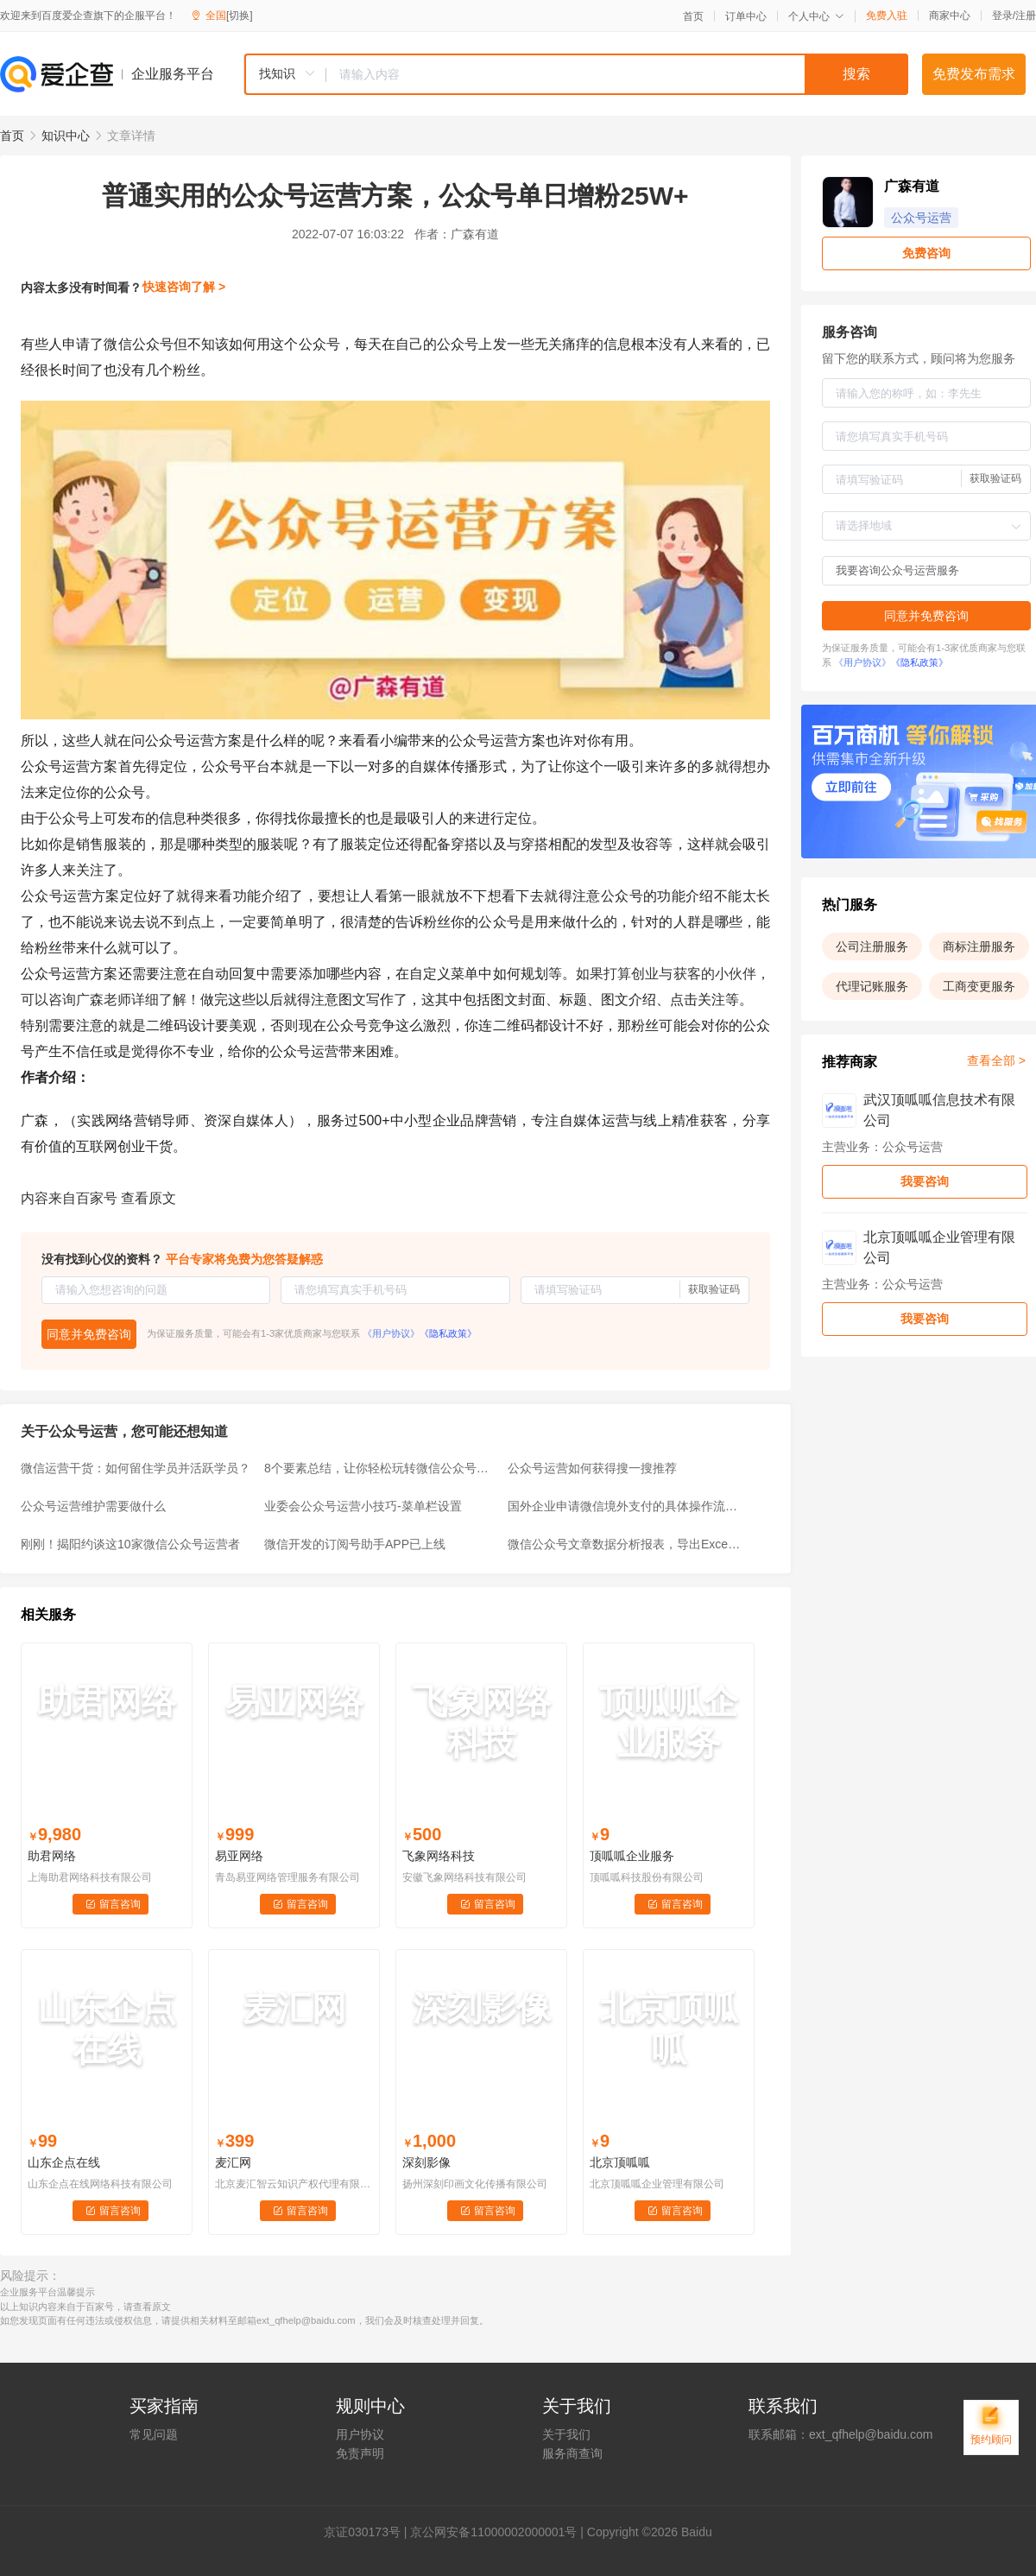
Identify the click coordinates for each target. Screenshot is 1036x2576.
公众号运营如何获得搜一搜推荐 (592, 1468)
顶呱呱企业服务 (632, 1856)
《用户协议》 (391, 1333)
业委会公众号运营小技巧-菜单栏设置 (363, 1506)
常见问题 (154, 2434)
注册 (1025, 15)
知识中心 (65, 136)
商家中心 (949, 15)
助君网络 (52, 1856)
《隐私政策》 (448, 1333)
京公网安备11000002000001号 (493, 2532)
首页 (693, 16)
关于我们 (566, 2434)
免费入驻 (886, 15)
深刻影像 (426, 2162)
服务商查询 (572, 2453)
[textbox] (617, 74)
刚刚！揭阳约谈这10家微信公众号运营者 (130, 1544)
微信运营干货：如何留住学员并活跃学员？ (135, 1468)
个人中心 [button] (816, 16)
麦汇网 (233, 2162)
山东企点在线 (64, 2162)
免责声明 (360, 2453)
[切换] (239, 15)
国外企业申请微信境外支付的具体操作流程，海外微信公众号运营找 (624, 1506)
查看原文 (148, 1198)
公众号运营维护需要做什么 (93, 1506)
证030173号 (368, 2532)
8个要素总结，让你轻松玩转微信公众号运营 (380, 1468)
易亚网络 (239, 1856)
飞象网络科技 (438, 1856)
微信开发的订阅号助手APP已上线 (354, 1544)
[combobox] (575, 74)
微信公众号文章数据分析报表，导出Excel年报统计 (624, 1544)
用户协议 (360, 2434)
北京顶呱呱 (620, 2162)
